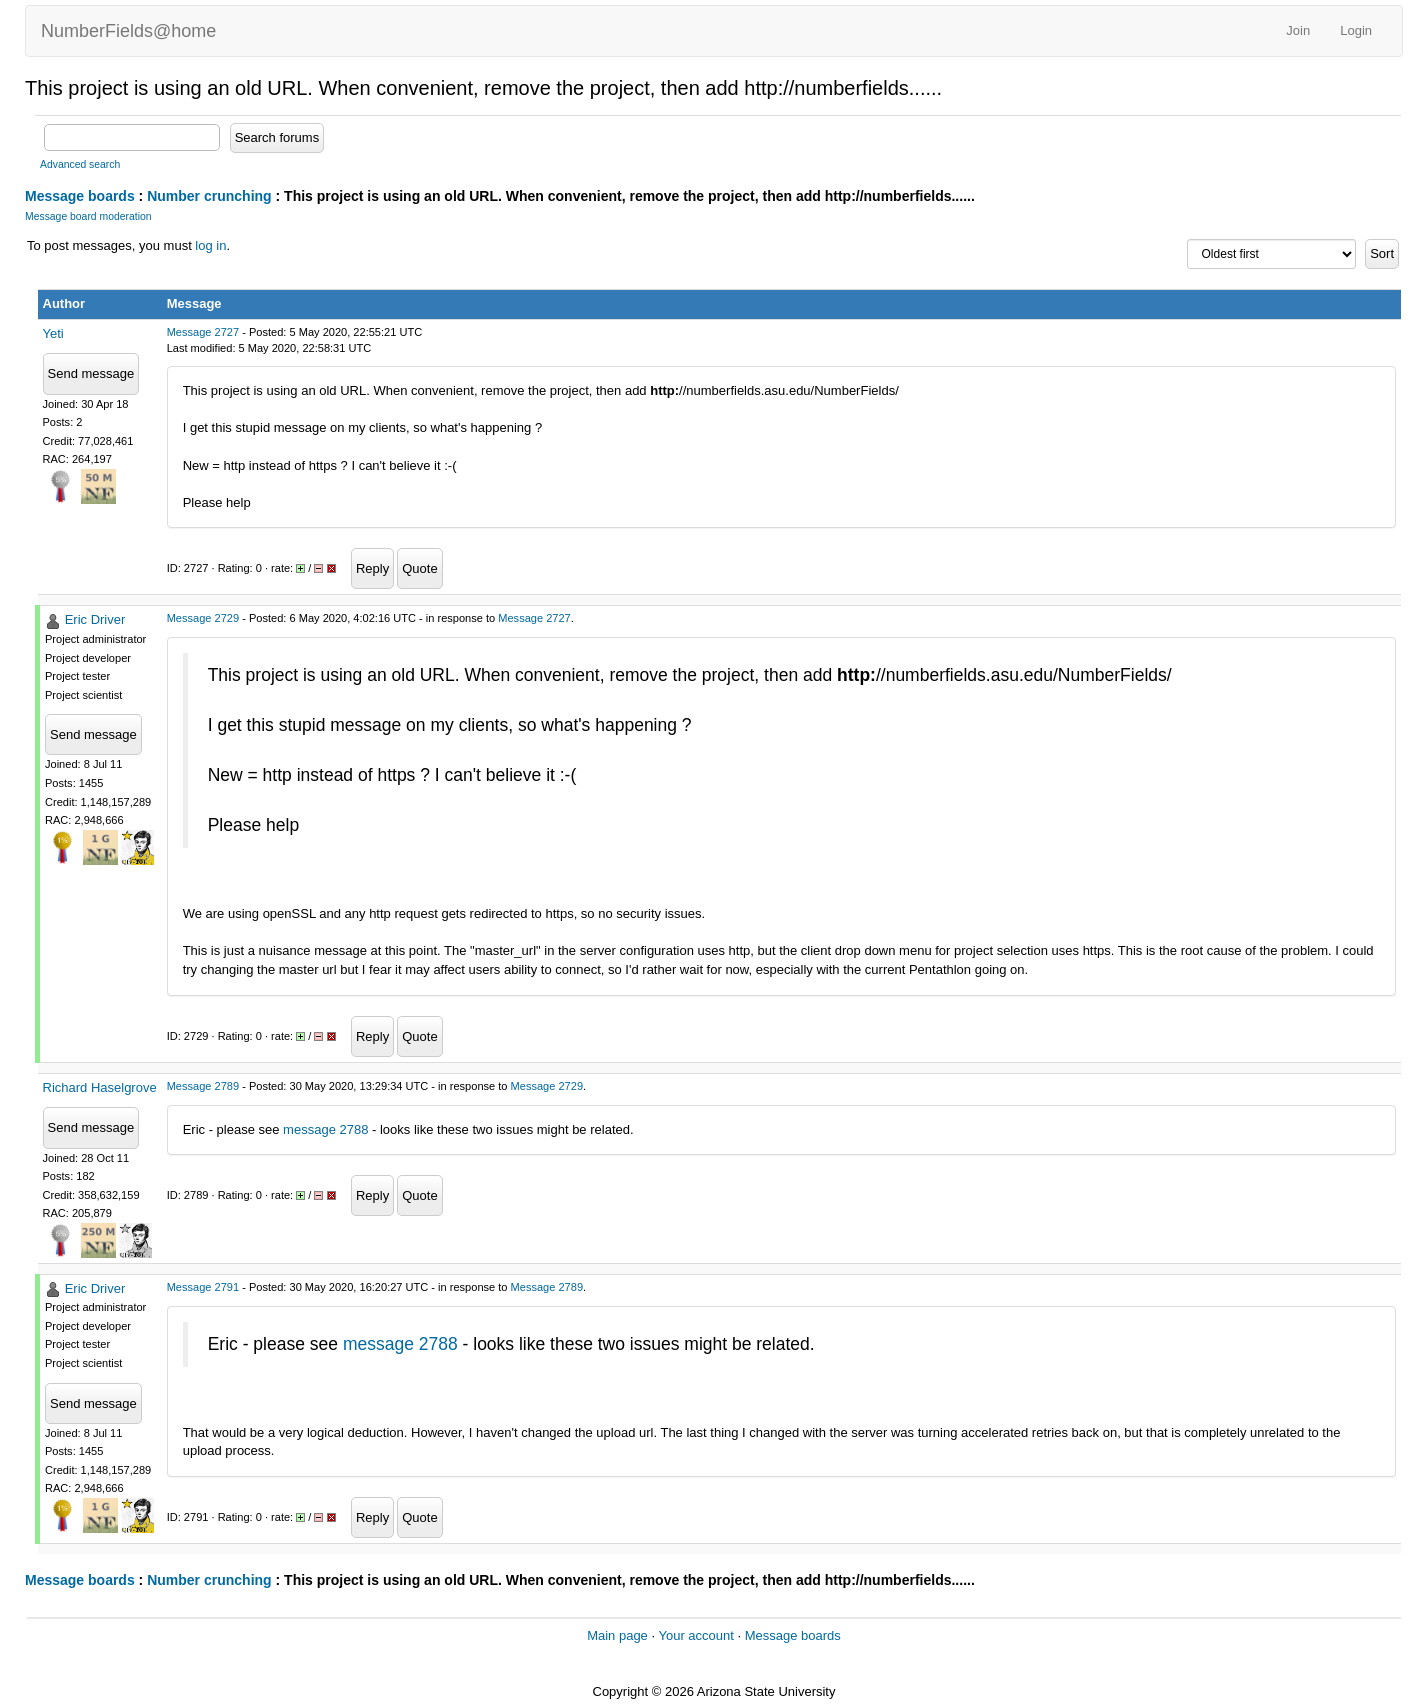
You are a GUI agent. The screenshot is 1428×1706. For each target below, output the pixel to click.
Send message (91, 373)
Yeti (53, 333)
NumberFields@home (128, 31)
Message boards (80, 196)
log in (210, 245)
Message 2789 (203, 1086)
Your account (695, 1635)
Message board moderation (88, 216)
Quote (419, 568)
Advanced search (80, 164)
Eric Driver (95, 619)
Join (1298, 30)
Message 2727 (203, 332)
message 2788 (325, 1129)
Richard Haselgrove (100, 1087)
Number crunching (209, 196)
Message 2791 (203, 1287)
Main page (617, 1635)
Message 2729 (203, 618)
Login (1356, 30)
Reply (372, 568)
